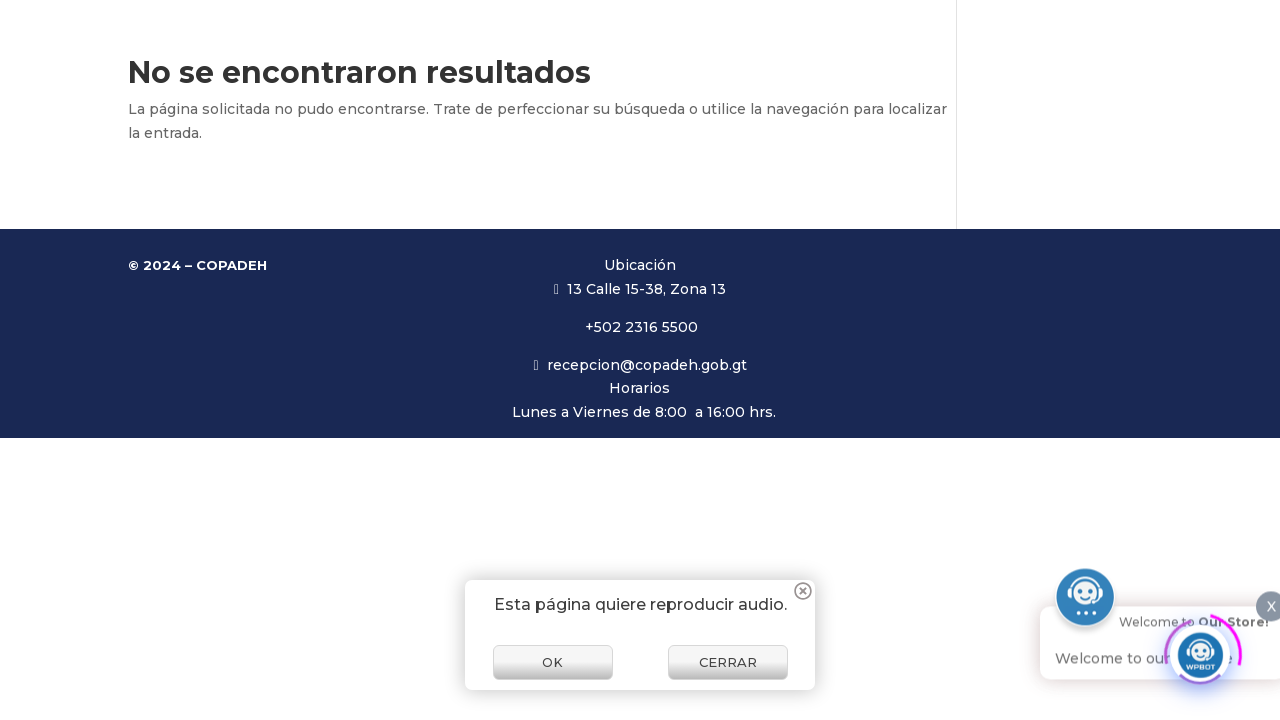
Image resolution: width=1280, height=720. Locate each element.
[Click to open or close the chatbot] (1200, 648)
